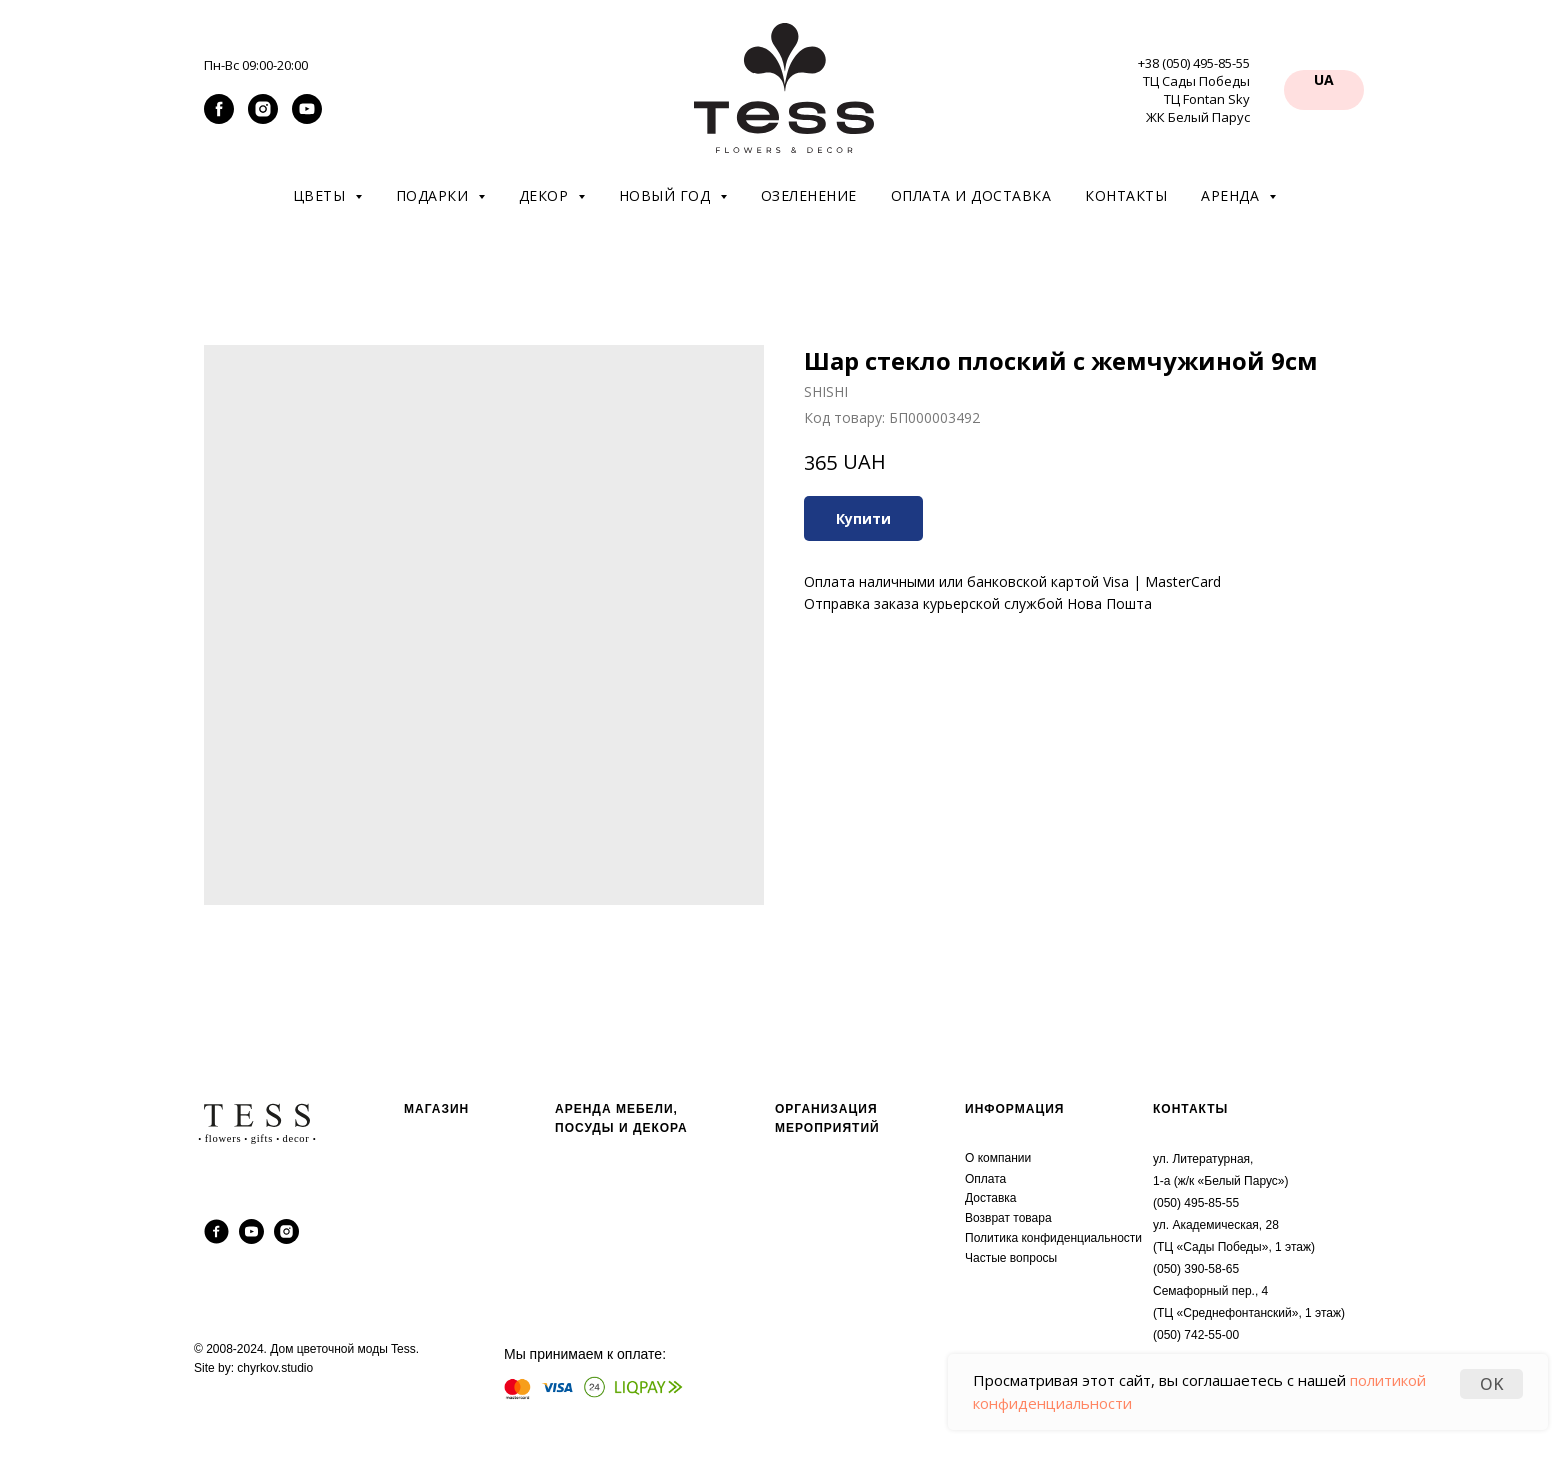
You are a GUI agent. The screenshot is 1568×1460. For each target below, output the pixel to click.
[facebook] (219, 118)
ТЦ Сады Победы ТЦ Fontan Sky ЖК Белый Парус (1196, 99)
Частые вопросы (1011, 1258)
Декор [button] (546, 195)
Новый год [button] (667, 195)
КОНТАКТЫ (1190, 1109)
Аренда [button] (1232, 195)
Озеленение (809, 195)
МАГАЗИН (436, 1109)
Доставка (991, 1198)
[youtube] (307, 118)
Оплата (985, 1179)
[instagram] (263, 118)
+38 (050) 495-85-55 (1194, 63)
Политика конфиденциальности (1053, 1238)
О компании (998, 1158)
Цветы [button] (321, 195)
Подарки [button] (434, 195)
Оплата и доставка (971, 195)
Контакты (1126, 195)
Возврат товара (1008, 1218)
